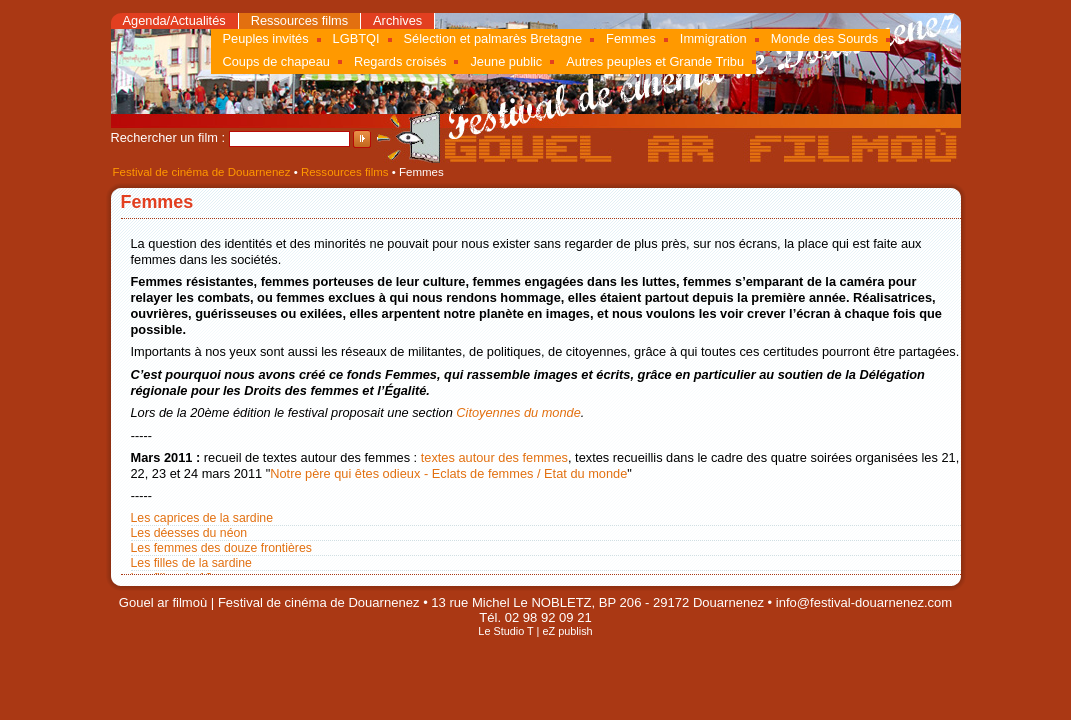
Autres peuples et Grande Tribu (655, 61)
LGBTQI (356, 38)
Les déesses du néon (189, 533)
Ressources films (299, 20)
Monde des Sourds (824, 38)
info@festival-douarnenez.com (864, 602)
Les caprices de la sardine (202, 518)
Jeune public (506, 61)
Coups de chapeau (276, 61)
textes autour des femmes (494, 457)
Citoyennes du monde (518, 412)
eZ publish (567, 631)
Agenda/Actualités (174, 20)
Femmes (631, 38)
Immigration (713, 38)
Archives (397, 20)
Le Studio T (505, 631)
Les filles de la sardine (191, 563)
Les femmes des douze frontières (221, 548)
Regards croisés (400, 61)
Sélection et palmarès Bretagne (493, 38)
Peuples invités (266, 38)
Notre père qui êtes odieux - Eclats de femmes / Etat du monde (448, 473)
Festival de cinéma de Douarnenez (202, 172)
